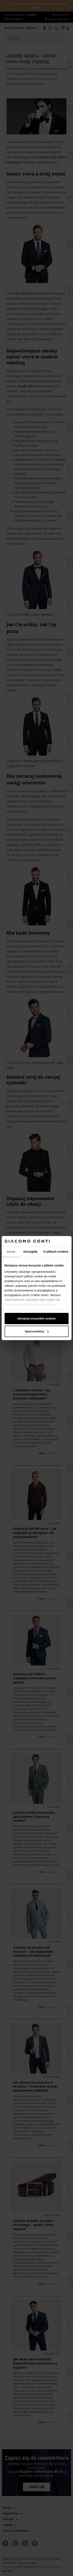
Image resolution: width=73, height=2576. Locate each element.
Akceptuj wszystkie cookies (36, 1318)
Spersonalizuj (36, 1331)
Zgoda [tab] (10, 1251)
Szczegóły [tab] (30, 1251)
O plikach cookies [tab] (56, 1251)
